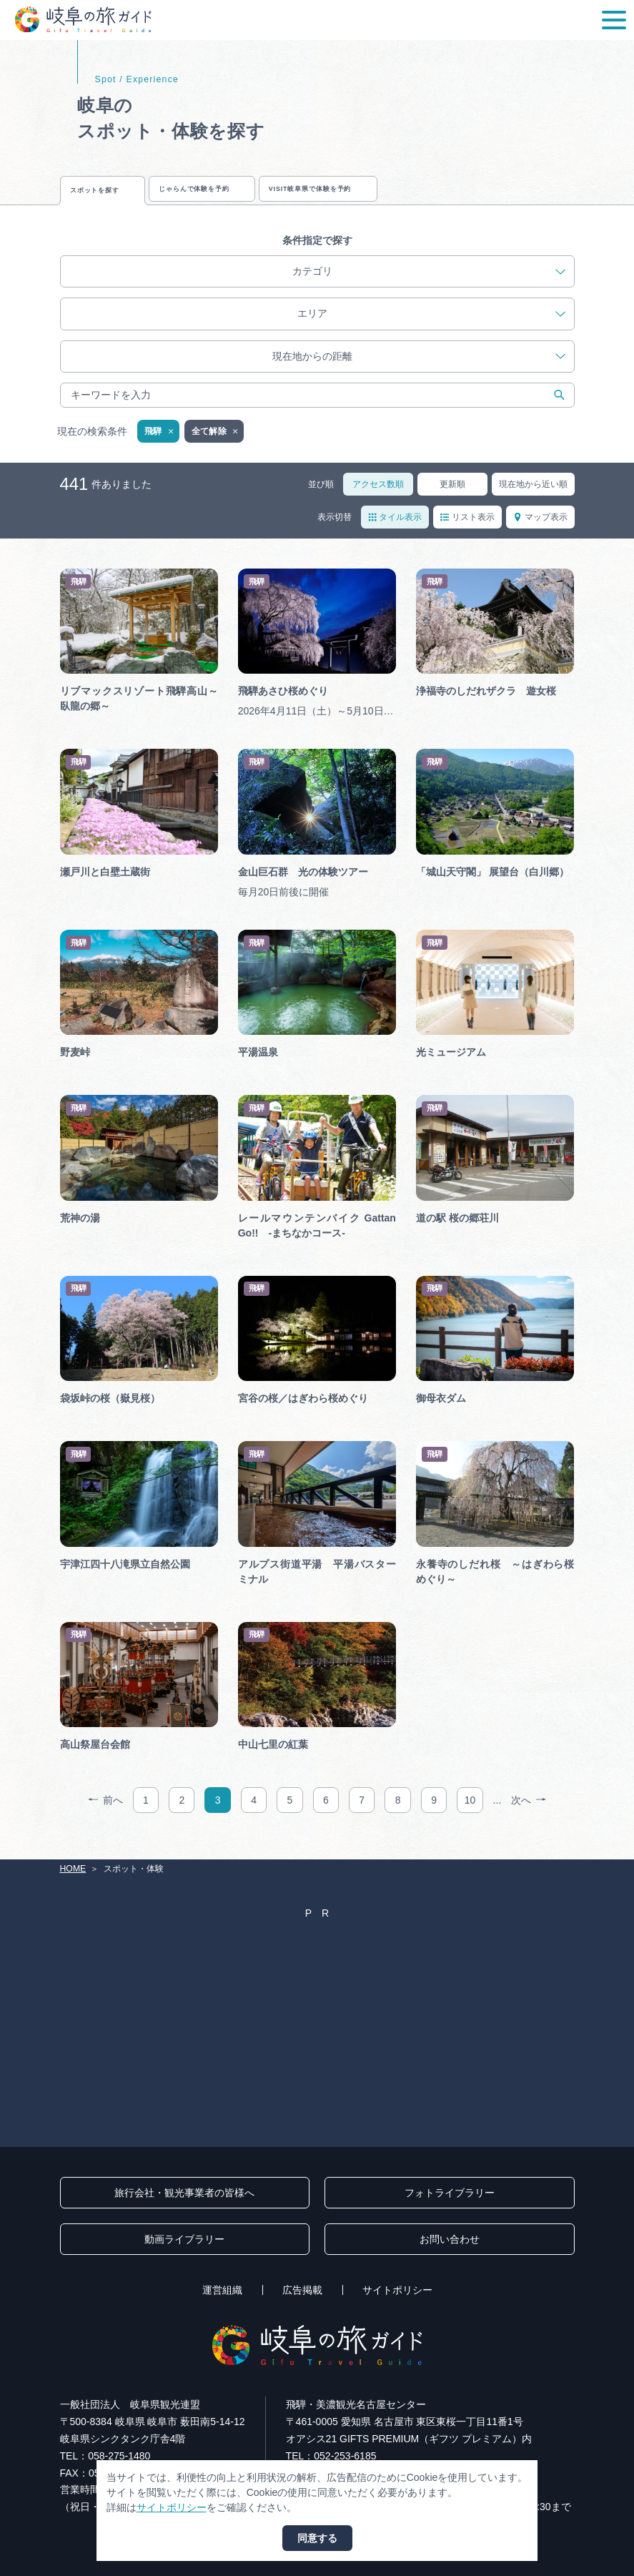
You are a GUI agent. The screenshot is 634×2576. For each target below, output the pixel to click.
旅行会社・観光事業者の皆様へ (184, 2192)
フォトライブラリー (450, 2192)
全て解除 (216, 448)
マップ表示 (540, 533)
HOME (73, 1869)
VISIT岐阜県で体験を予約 (450, 196)
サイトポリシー (397, 2290)
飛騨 (159, 448)
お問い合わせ (450, 2239)
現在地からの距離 (419, 373)
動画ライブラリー (184, 2239)
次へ (528, 1816)
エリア (431, 330)
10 (470, 1816)
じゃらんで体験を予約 (269, 196)
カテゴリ (429, 288)
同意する (317, 2538)
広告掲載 (302, 2290)
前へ (105, 1816)
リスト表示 (467, 533)
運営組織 (222, 2290)
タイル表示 (395, 533)
